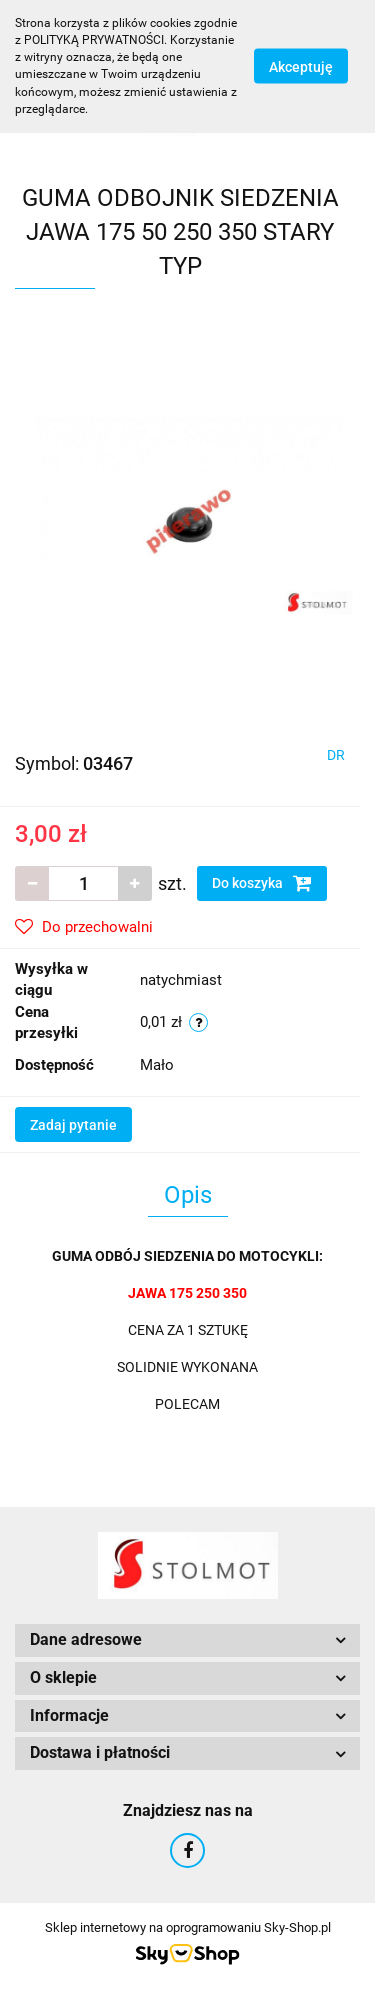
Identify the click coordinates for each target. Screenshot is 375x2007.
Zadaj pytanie (73, 1125)
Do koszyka (262, 883)
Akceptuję (301, 67)
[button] (187, 1640)
